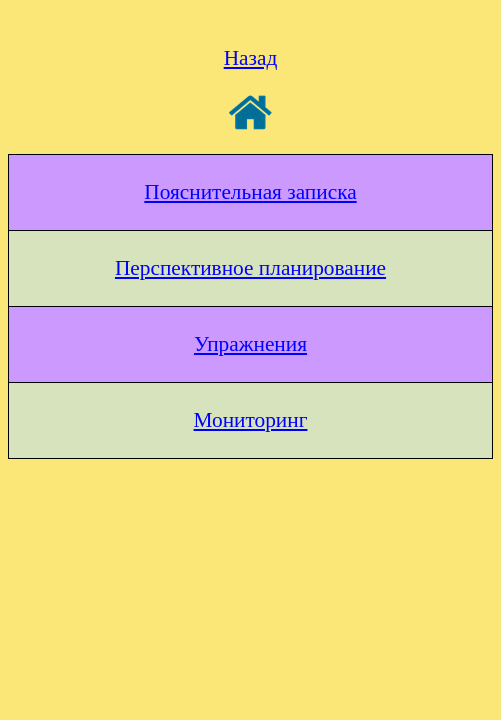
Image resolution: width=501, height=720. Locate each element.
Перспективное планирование (250, 268)
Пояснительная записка (250, 192)
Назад (251, 58)
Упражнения (250, 344)
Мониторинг (251, 420)
